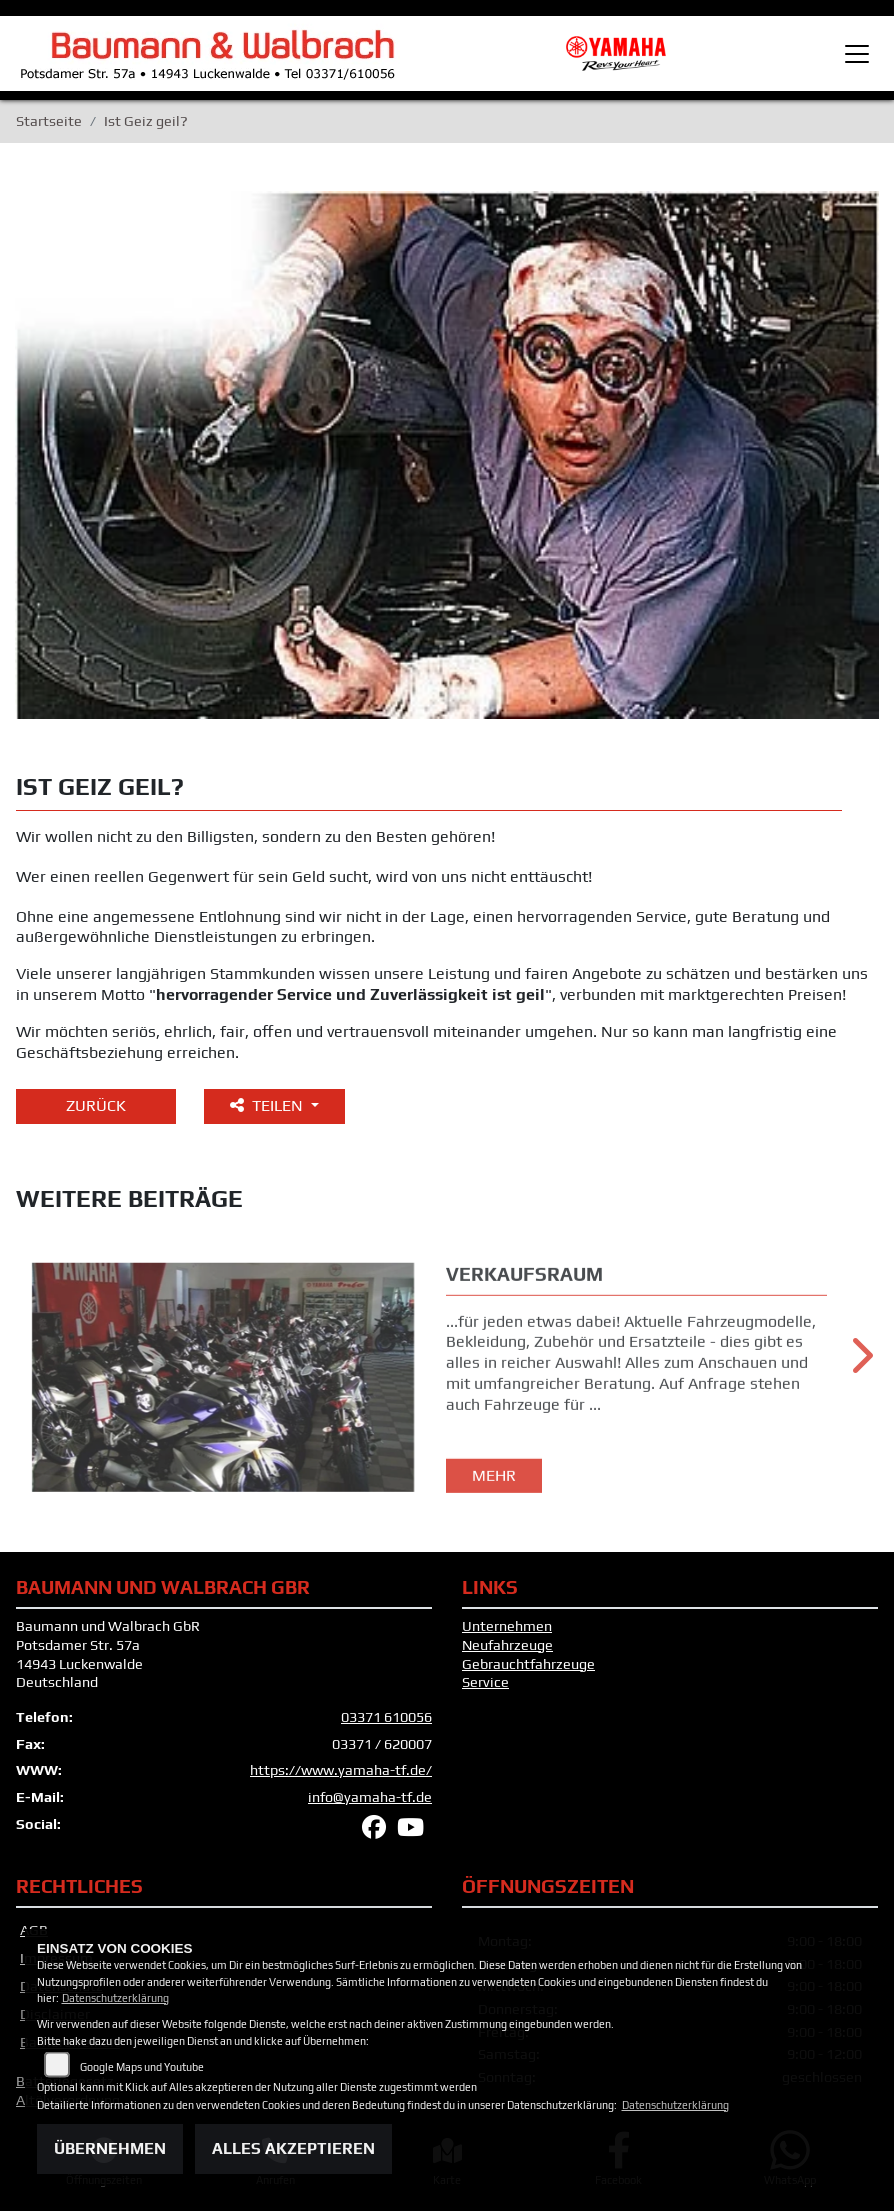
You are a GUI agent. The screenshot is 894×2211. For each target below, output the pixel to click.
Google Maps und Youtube (142, 2067)
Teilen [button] (268, 1105)
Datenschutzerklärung (115, 1998)
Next (860, 1363)
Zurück (96, 1105)
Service (485, 1682)
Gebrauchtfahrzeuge (528, 1664)
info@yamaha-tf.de (370, 1797)
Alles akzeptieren (293, 2148)
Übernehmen (110, 2148)
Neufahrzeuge (507, 1645)
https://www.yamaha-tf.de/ (341, 1770)
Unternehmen (507, 1626)
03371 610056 (386, 1717)
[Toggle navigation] (857, 54)
